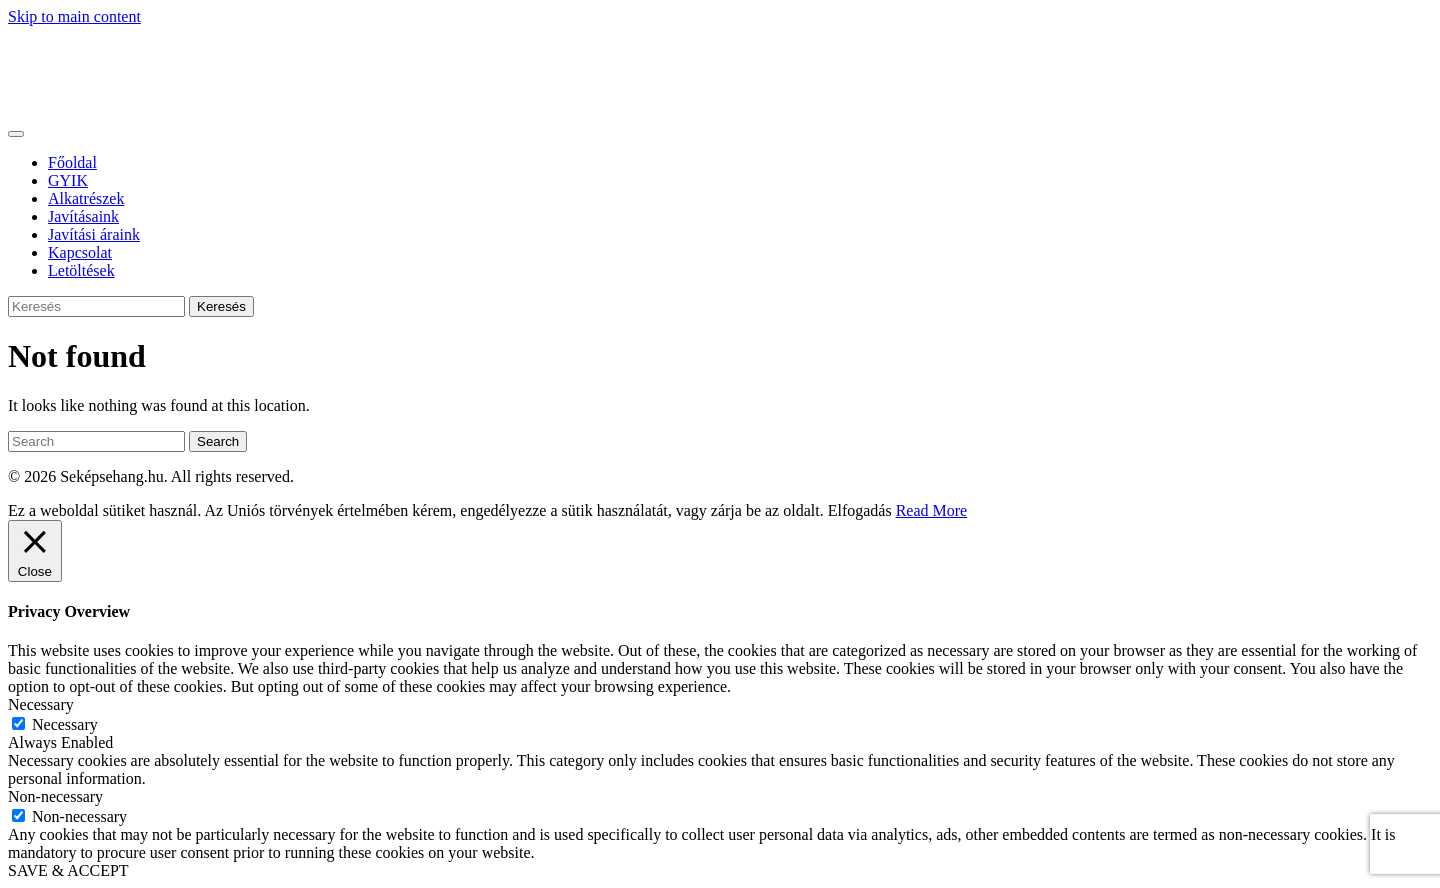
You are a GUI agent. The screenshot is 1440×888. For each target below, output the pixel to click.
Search (218, 441)
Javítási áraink (94, 234)
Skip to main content (74, 16)
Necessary (65, 724)
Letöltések (81, 270)
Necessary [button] (41, 704)
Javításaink (83, 216)
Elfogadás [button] (860, 510)
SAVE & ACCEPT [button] (68, 870)
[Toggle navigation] (16, 134)
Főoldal (72, 162)
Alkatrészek (86, 198)
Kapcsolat (80, 252)
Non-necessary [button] (55, 796)
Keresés (221, 306)
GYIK (68, 180)
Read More (932, 510)
